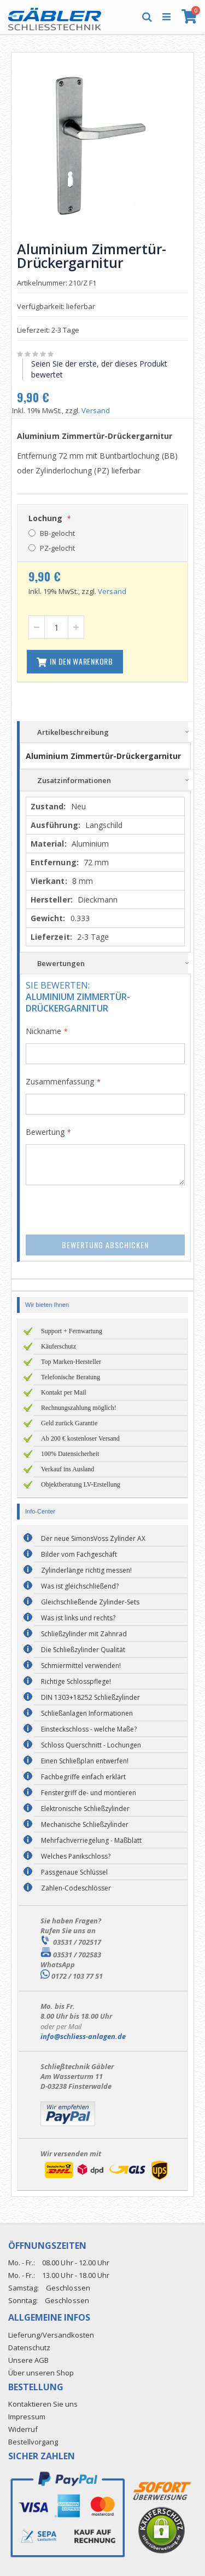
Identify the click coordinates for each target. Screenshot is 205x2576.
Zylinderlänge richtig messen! (86, 1570)
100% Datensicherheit (70, 1454)
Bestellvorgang (33, 2442)
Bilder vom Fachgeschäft (79, 1554)
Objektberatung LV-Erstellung (80, 1484)
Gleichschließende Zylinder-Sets (90, 1602)
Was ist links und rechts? (78, 1618)
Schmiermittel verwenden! (81, 1665)
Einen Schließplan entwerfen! (84, 1761)
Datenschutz (29, 2347)
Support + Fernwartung (71, 1331)
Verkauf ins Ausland (67, 1469)
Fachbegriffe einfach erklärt (83, 1776)
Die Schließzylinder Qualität (83, 1649)
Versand (95, 410)
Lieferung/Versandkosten (51, 2335)
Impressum (26, 2416)
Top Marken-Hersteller (71, 1362)
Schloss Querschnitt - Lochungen (91, 1745)
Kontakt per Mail (63, 1392)
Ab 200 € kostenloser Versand (80, 1438)
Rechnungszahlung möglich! (78, 1408)
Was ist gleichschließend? (80, 1586)
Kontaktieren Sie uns (43, 2404)
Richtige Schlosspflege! (76, 1681)
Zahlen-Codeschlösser (76, 1888)
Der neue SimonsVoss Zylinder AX (93, 1538)
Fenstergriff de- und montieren (88, 1792)
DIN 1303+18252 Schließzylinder (90, 1697)
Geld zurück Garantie (69, 1423)
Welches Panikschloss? (75, 1856)
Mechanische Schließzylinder (84, 1824)
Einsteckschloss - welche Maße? (89, 1729)
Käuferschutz (58, 1346)
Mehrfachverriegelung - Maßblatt (91, 1840)
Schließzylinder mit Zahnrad (84, 1633)
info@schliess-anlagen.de (83, 2036)
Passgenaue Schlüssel (74, 1872)
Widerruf (23, 2429)
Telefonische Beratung (70, 1377)
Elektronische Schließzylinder (85, 1808)
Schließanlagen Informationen (87, 1713)
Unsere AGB (28, 2360)
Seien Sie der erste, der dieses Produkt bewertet (99, 369)
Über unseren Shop (41, 2373)
